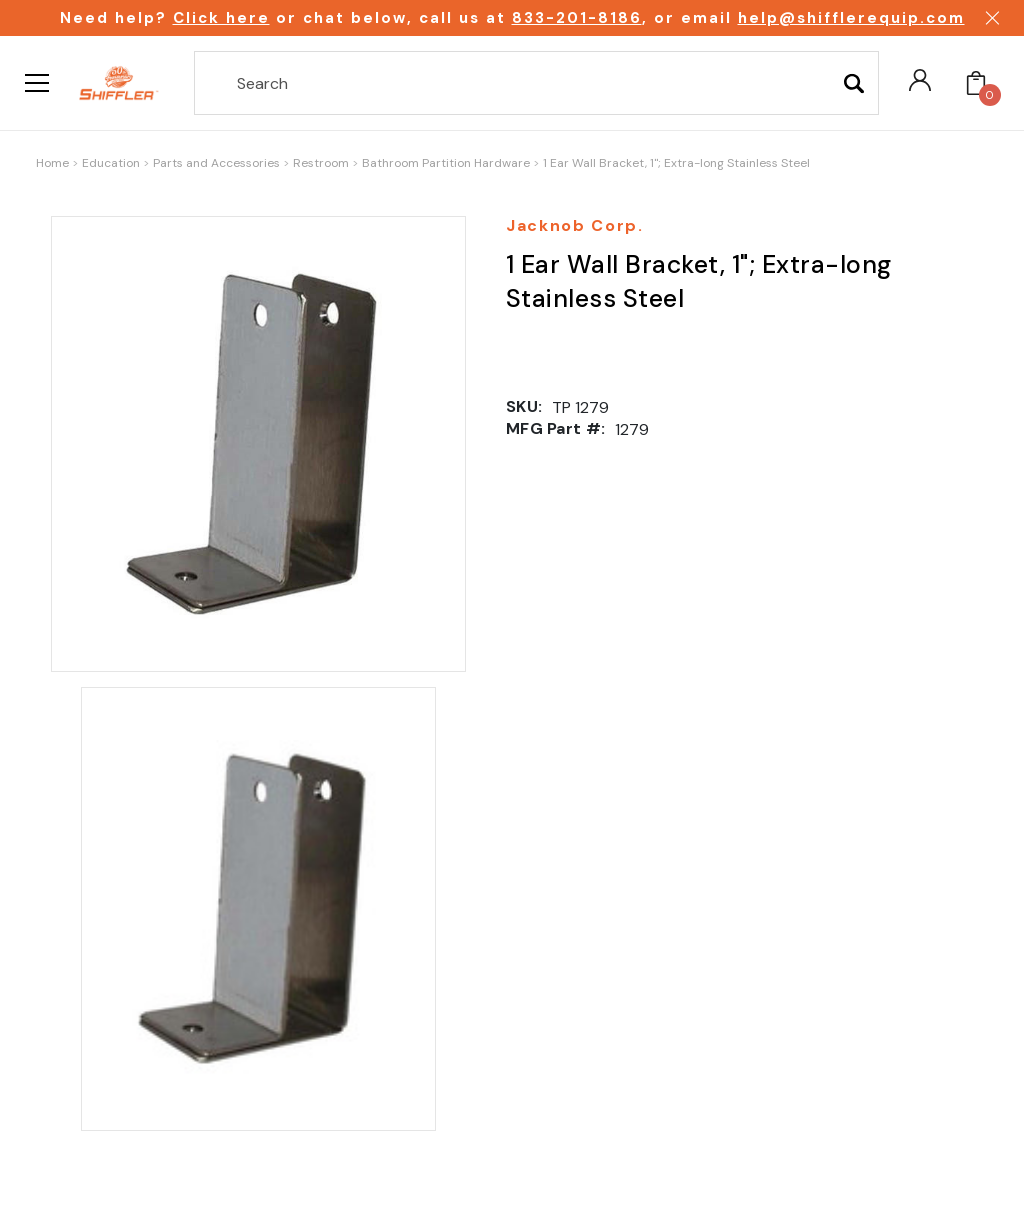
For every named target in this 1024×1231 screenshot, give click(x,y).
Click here (221, 18)
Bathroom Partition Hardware (446, 163)
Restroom (321, 163)
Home (52, 163)
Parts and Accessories (216, 163)
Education (111, 163)
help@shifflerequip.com (851, 18)
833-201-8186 (577, 18)
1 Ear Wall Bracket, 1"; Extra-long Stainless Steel (676, 163)
